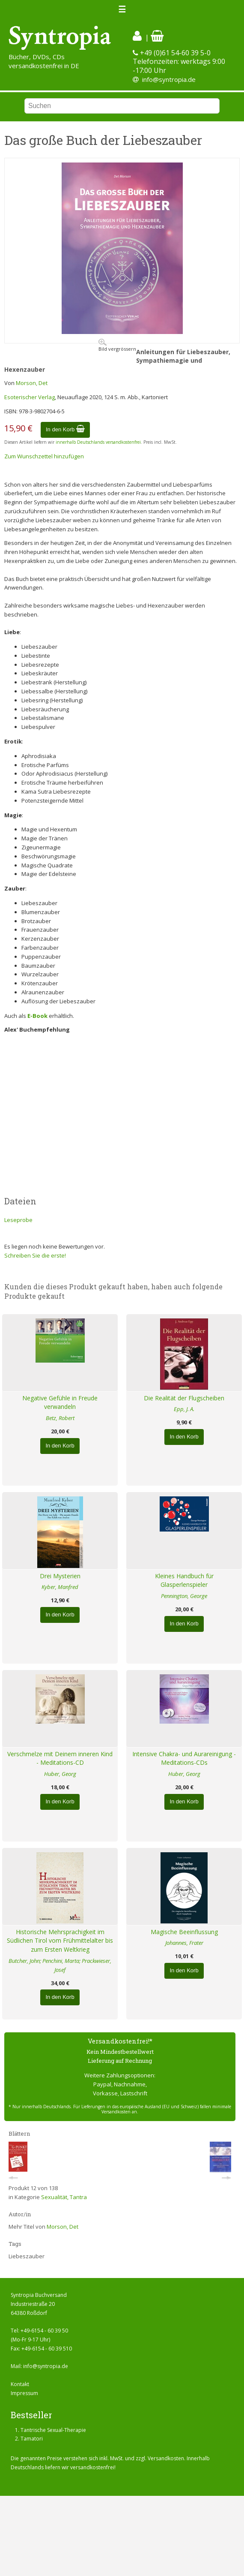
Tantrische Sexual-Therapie (53, 2430)
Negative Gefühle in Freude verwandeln (60, 1402)
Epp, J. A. (184, 1409)
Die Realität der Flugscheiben (184, 1398)
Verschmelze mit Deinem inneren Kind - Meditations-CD (60, 1758)
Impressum (24, 2393)
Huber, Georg (60, 1774)
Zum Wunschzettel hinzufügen (44, 456)
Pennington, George (184, 1596)
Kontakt (20, 2384)
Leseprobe (18, 1220)
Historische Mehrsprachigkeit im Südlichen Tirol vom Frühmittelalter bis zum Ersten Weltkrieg (60, 1941)
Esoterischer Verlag (29, 397)
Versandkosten (166, 2458)
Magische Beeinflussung (184, 1932)
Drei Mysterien (60, 1576)
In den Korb (65, 429)
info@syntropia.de (169, 79)
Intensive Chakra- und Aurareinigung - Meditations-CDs (184, 1758)
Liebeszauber (27, 2256)
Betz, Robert (60, 1418)
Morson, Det (32, 383)
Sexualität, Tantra (64, 2197)
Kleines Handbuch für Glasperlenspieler (184, 1580)
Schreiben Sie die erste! (35, 1255)
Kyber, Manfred (60, 1587)
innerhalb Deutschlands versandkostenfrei (98, 442)
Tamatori (32, 2438)
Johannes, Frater (184, 1943)
